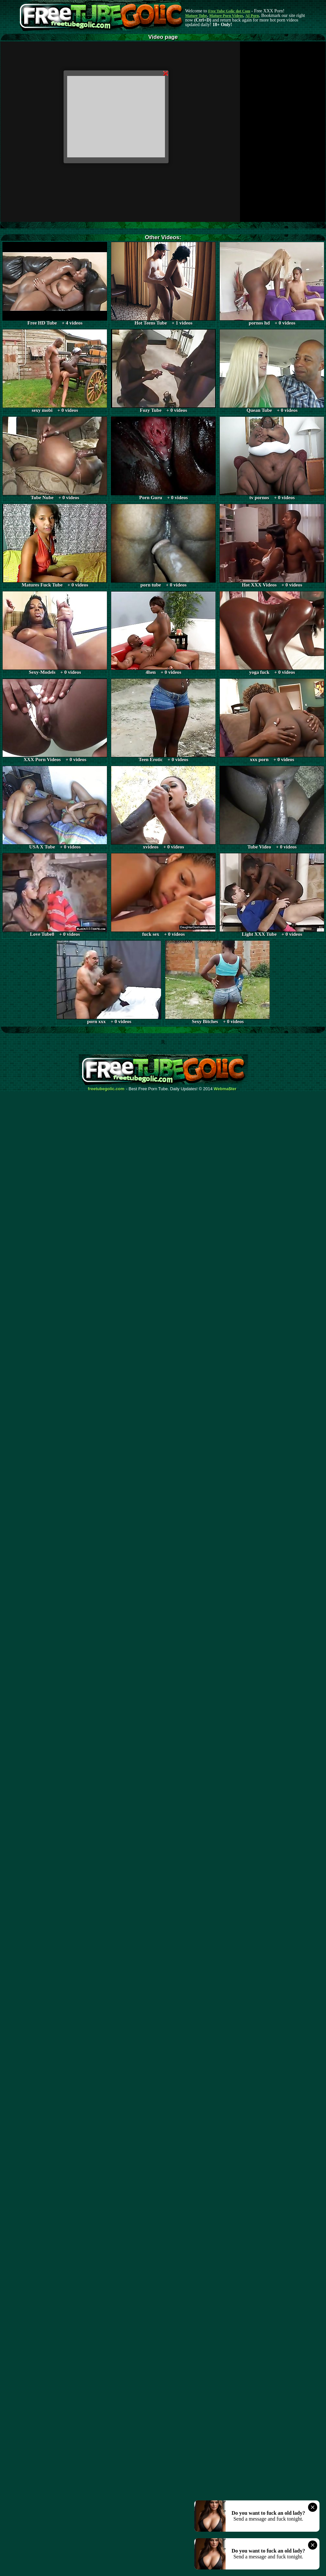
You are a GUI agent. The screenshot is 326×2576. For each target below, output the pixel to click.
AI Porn (252, 15)
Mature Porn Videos (226, 15)
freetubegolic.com (106, 1089)
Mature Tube (196, 15)
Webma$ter (225, 1089)
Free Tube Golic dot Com (229, 11)
